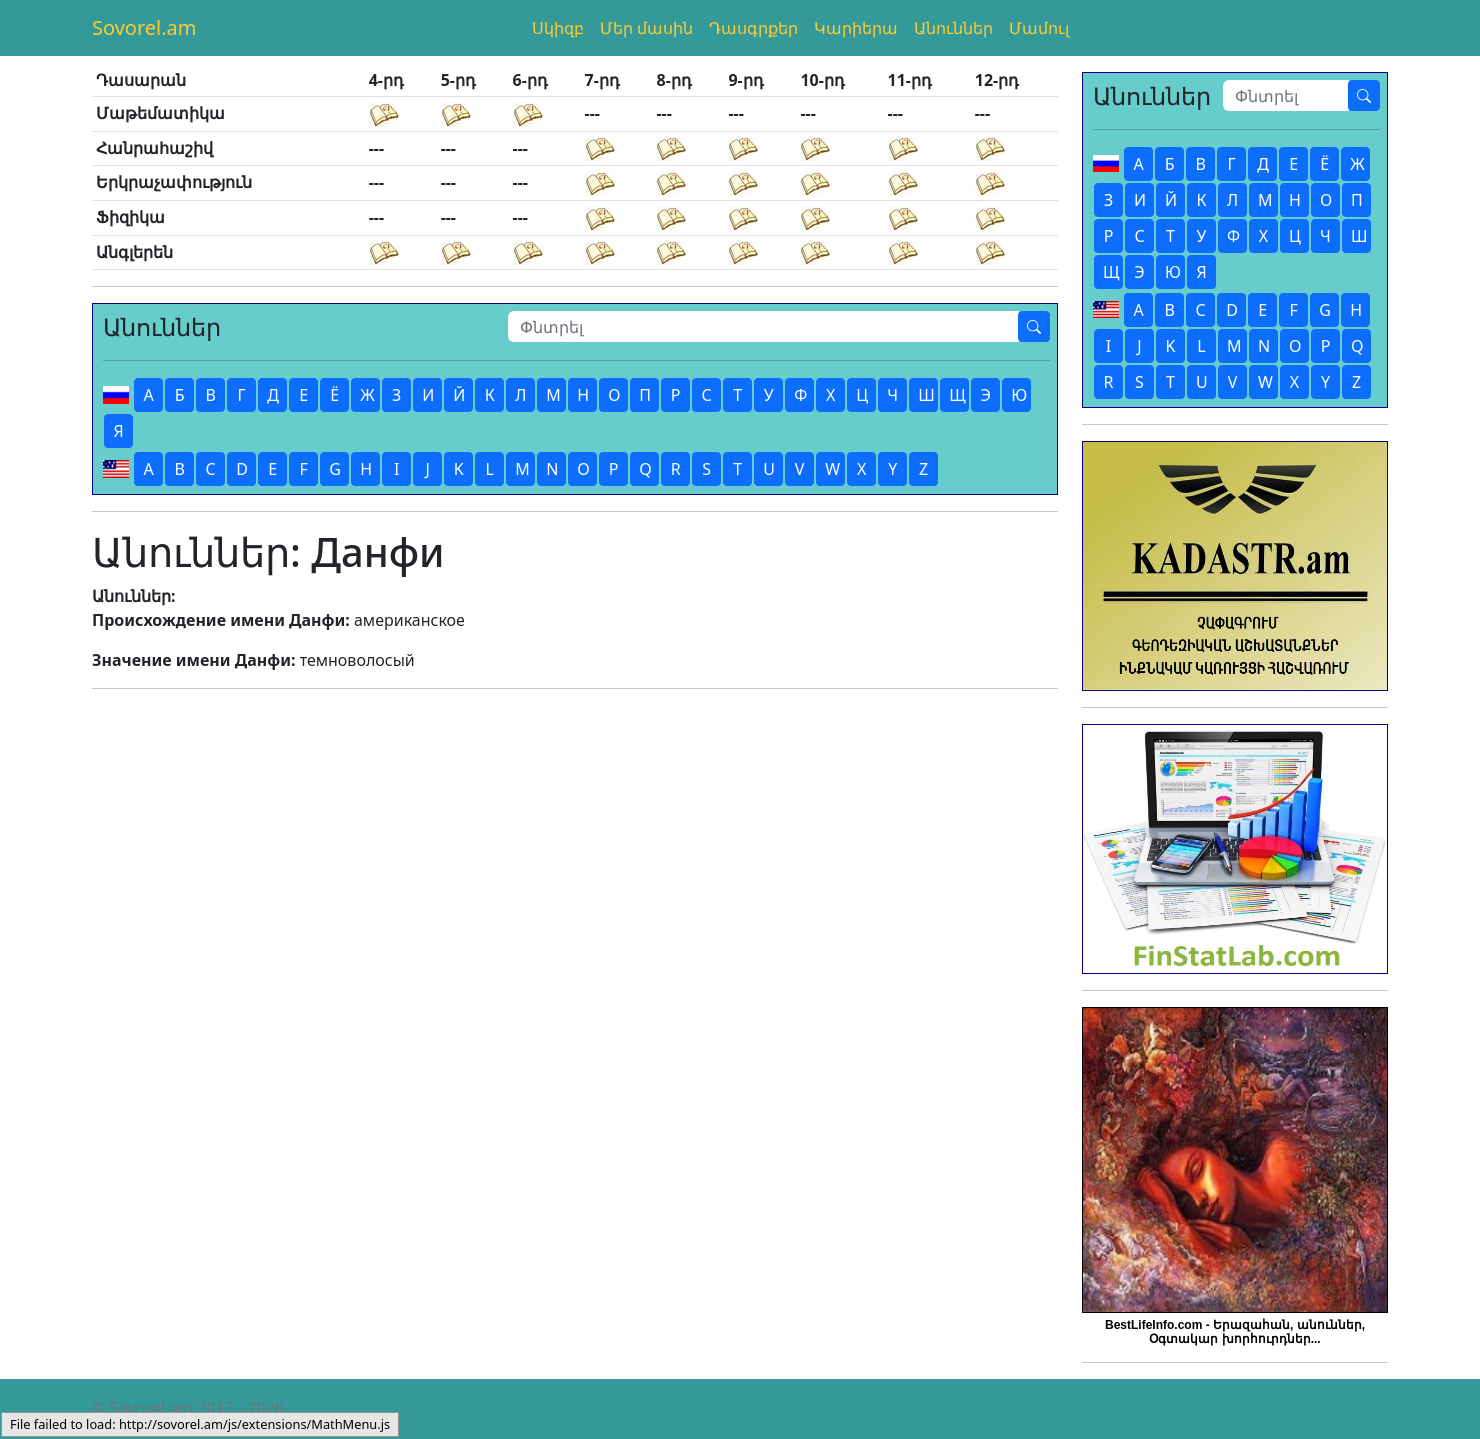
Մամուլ (1039, 28)
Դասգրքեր (753, 28)
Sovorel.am (144, 27)
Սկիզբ (558, 28)
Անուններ (953, 28)
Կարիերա (856, 28)
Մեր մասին (646, 28)
